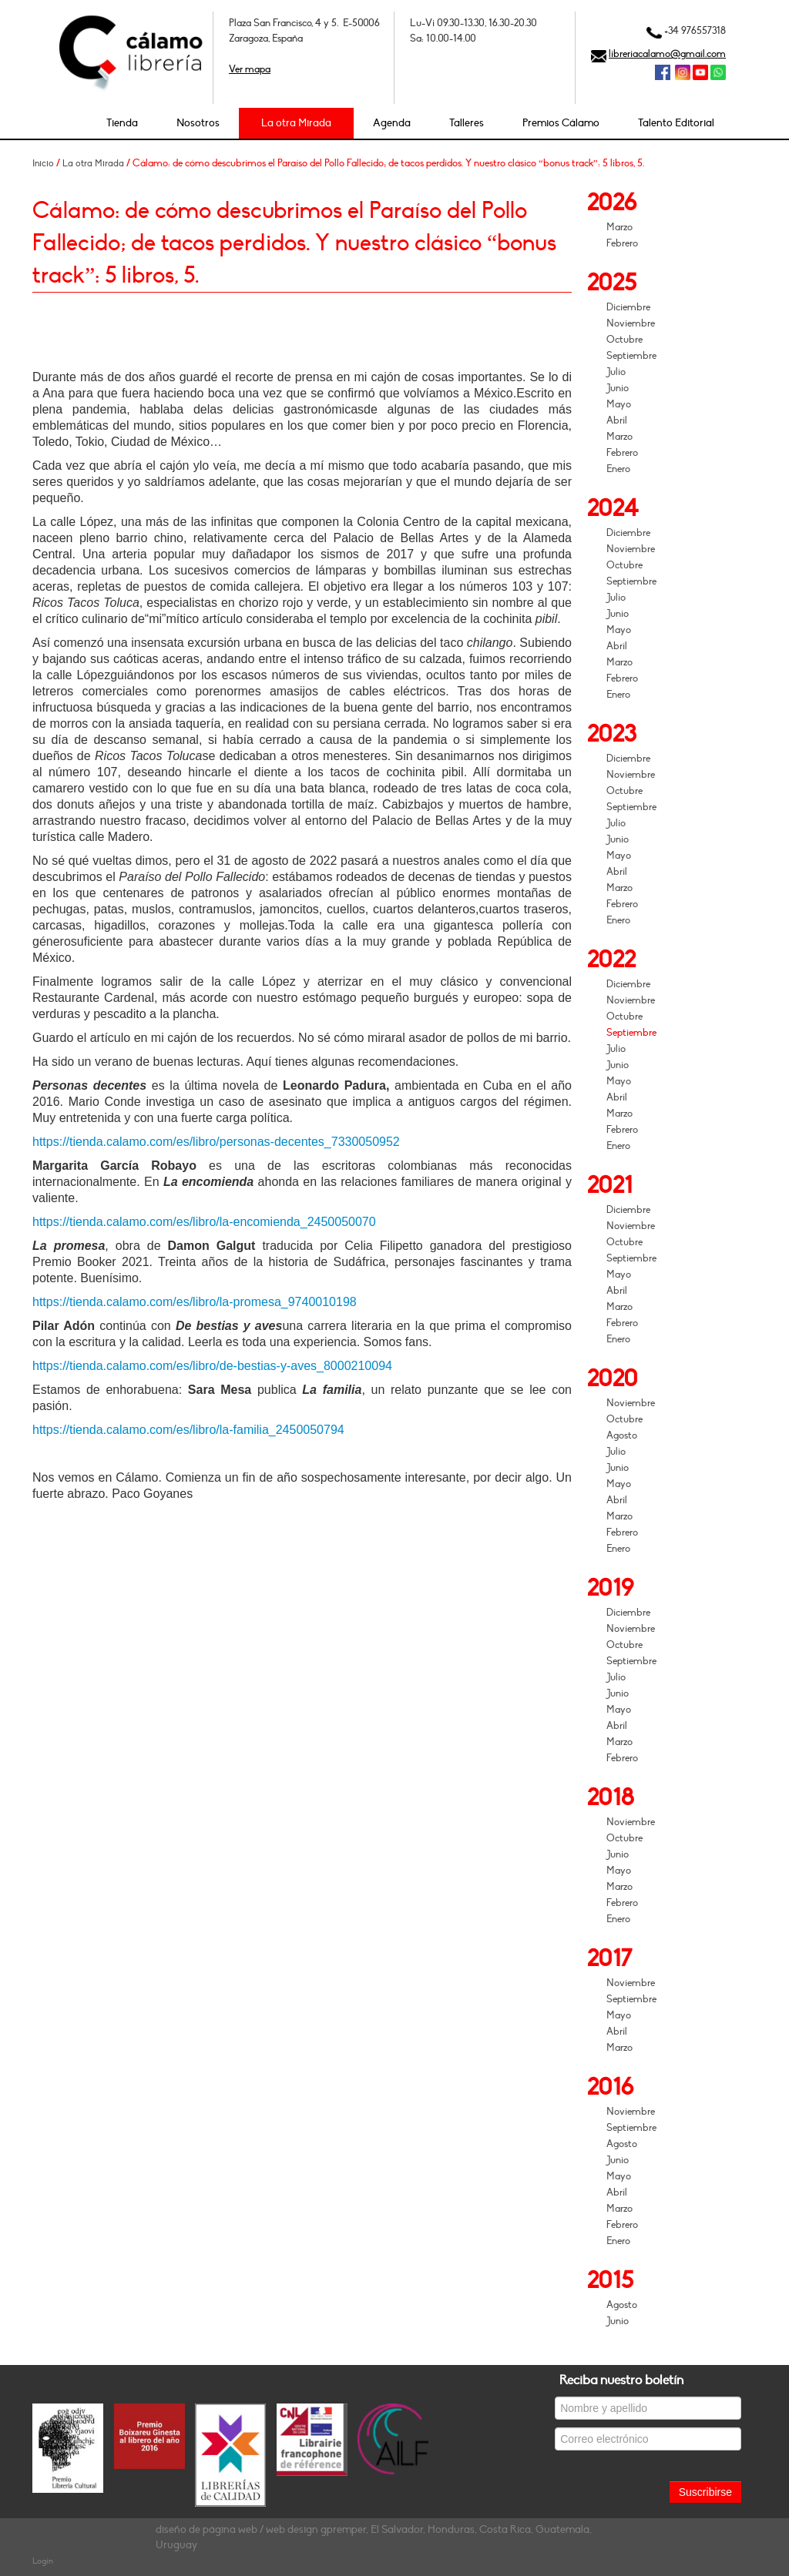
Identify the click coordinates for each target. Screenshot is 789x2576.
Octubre (624, 339)
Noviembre (630, 323)
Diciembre (628, 307)
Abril (616, 420)
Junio (617, 388)
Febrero (622, 243)
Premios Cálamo (560, 122)
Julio (616, 372)
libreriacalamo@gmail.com (667, 54)
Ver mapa (249, 69)
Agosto (621, 1435)
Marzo (619, 227)
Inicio (43, 163)
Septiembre (631, 356)
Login (42, 2561)
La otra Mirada (296, 122)
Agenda (392, 122)
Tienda (122, 122)
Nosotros (198, 122)
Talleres (466, 122)
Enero (618, 469)
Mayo (618, 404)
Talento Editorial (676, 122)
